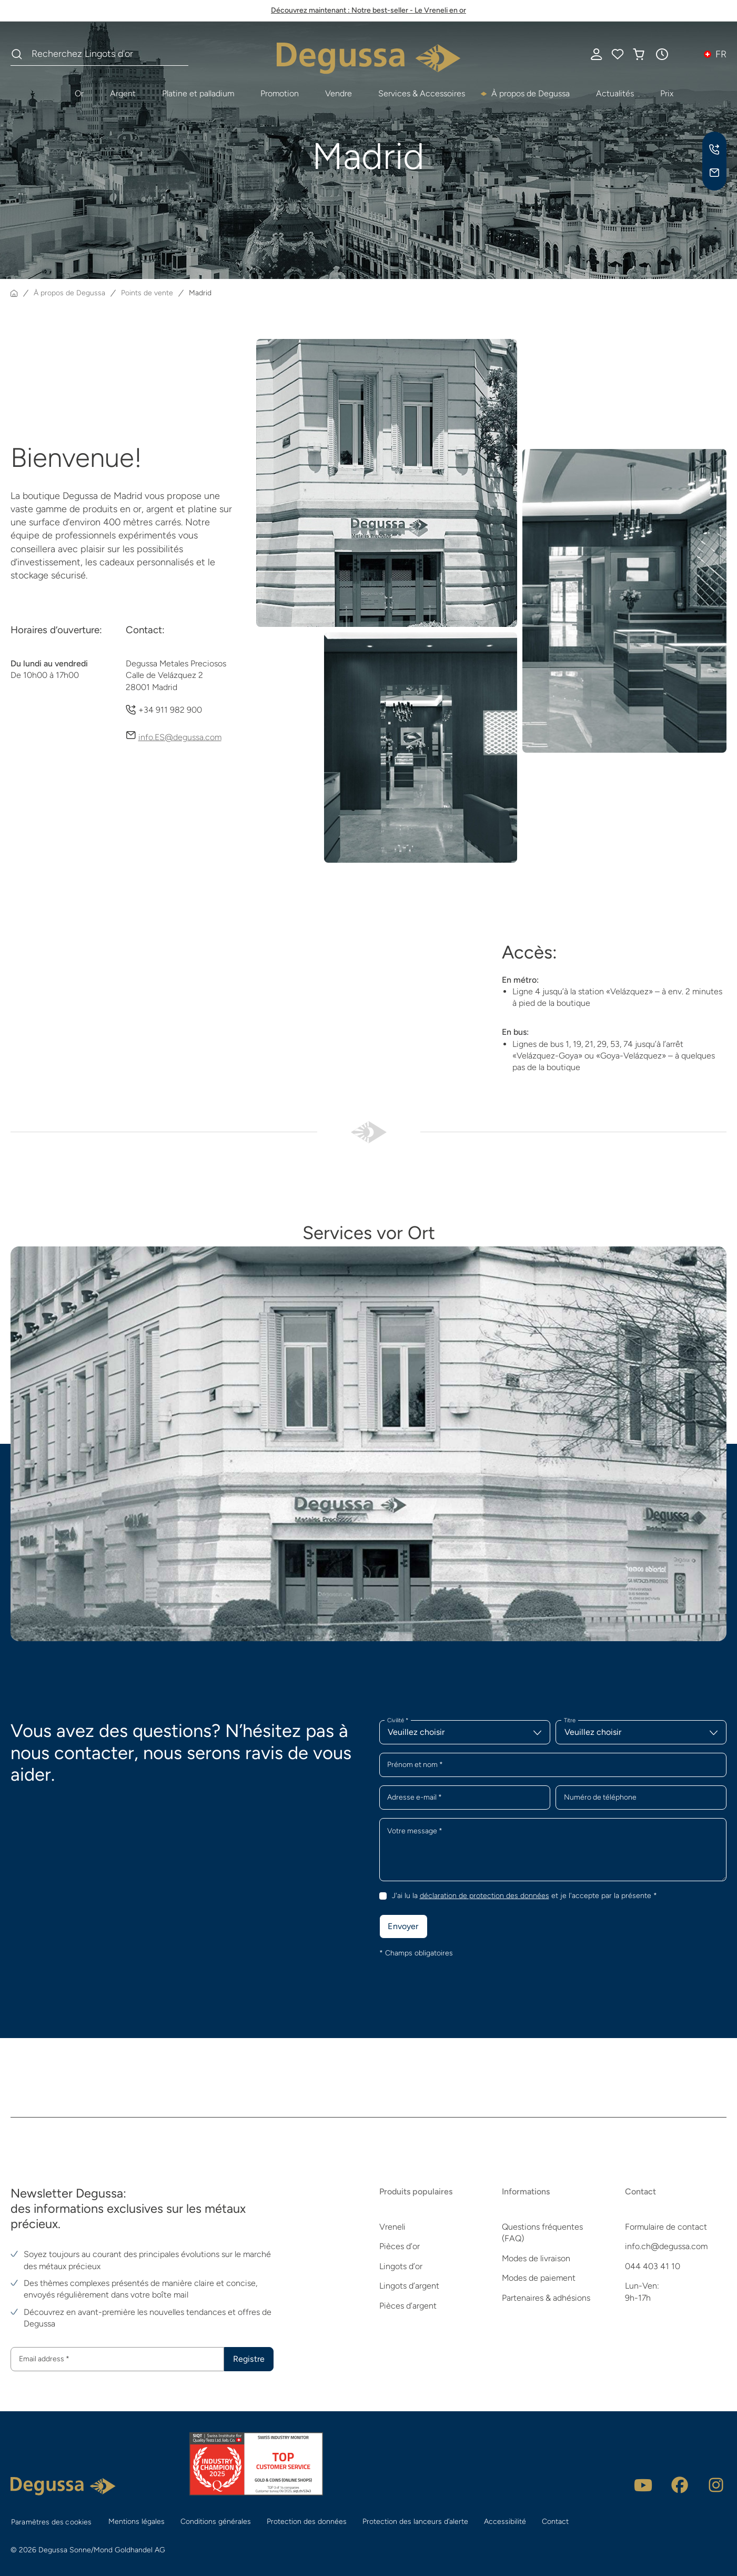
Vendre (338, 93)
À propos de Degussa (530, 93)
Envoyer (403, 1926)
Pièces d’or (399, 2247)
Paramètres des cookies (52, 2522)
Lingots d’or (400, 2266)
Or (79, 93)
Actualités (615, 93)
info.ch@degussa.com (666, 2247)
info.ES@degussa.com (179, 737)
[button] (661, 54)
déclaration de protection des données (484, 1895)
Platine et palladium (198, 93)
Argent (123, 93)
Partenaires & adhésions (546, 2298)
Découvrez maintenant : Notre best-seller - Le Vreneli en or (368, 10)
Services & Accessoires (421, 93)
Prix (666, 93)
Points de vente (147, 293)
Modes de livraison (536, 2258)
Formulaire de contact (666, 2227)
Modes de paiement (539, 2278)
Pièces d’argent (408, 2306)
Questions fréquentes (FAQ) (542, 2232)
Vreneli (392, 2227)
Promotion (279, 93)
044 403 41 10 (652, 2266)
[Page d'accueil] (14, 293)
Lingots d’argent (409, 2286)
